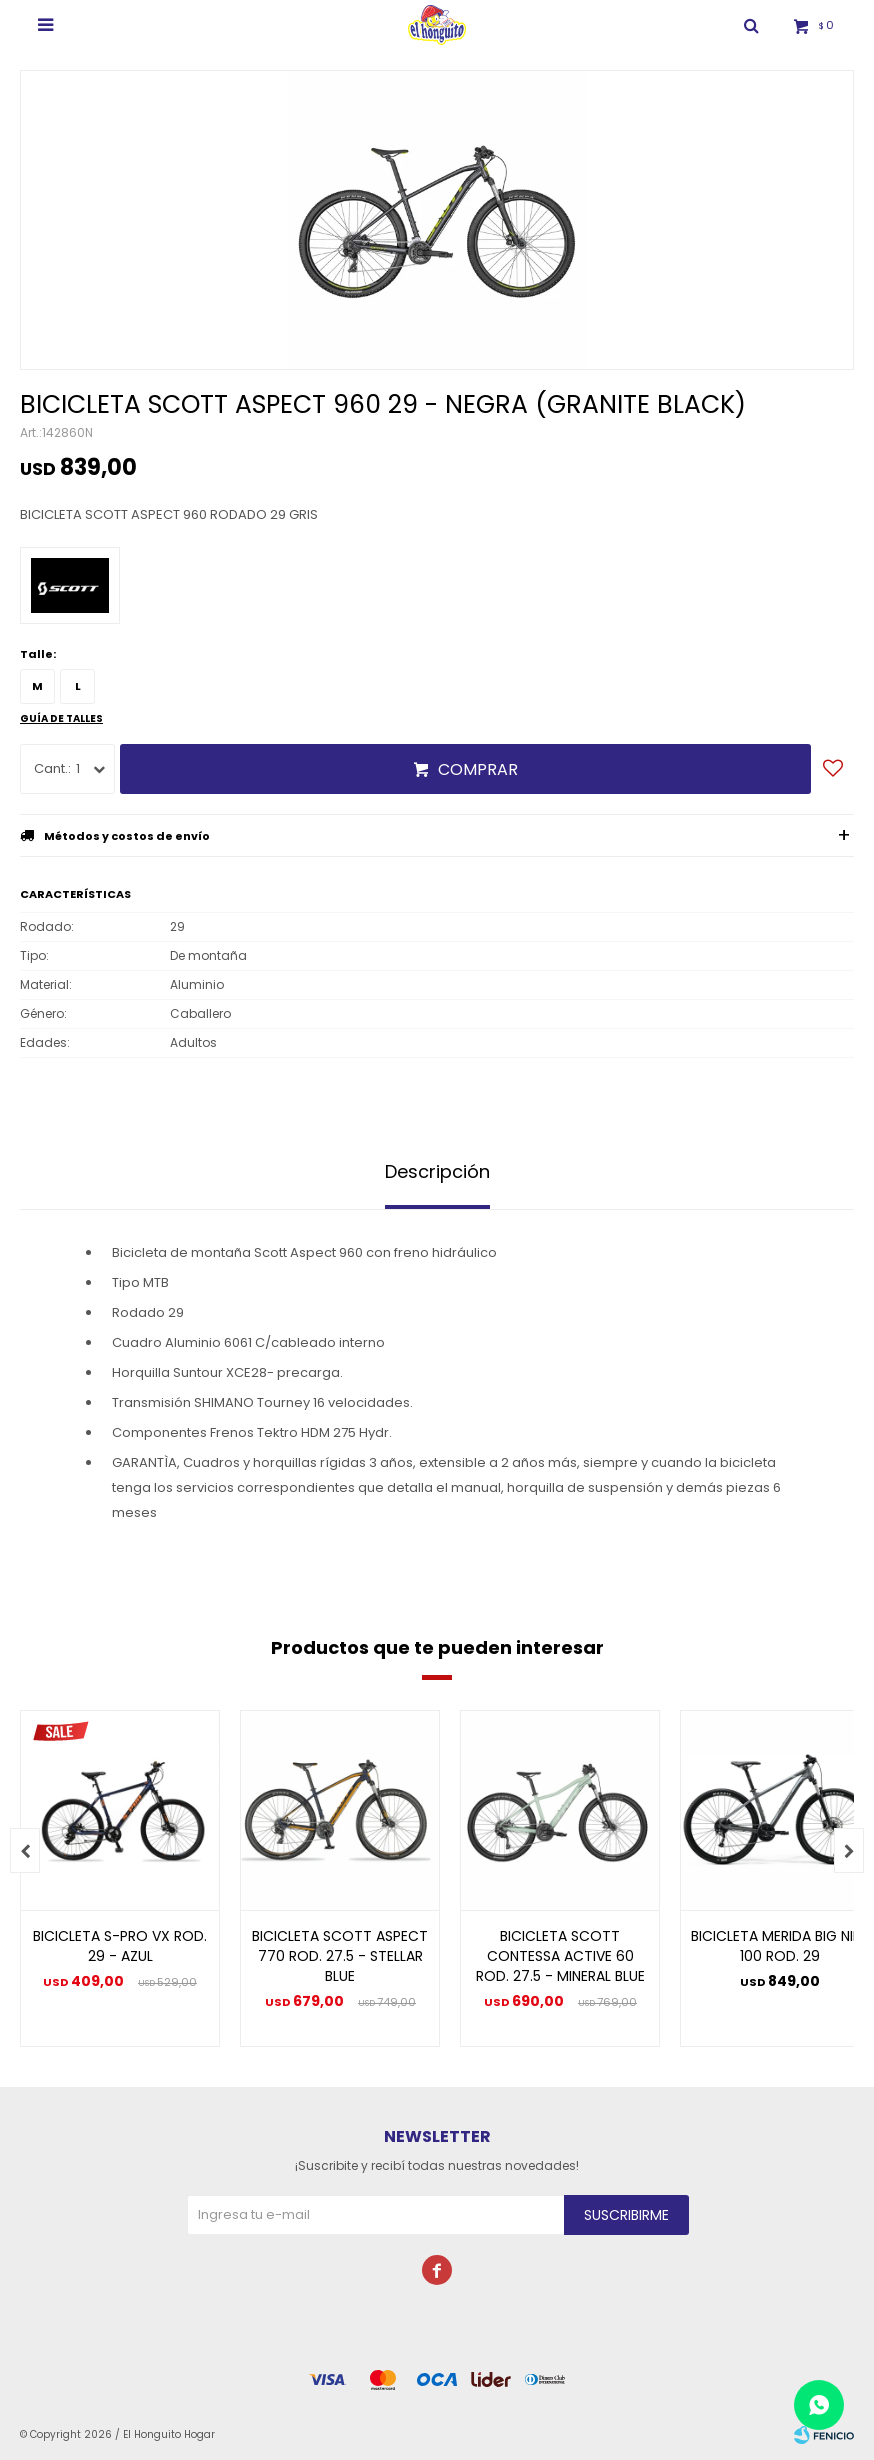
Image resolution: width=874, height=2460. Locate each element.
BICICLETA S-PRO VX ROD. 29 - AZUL (120, 1946)
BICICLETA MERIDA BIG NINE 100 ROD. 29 (780, 1946)
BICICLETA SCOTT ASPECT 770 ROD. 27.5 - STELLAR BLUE (340, 1956)
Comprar (478, 769)
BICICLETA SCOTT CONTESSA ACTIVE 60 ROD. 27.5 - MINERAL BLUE (560, 1956)
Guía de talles (61, 718)
